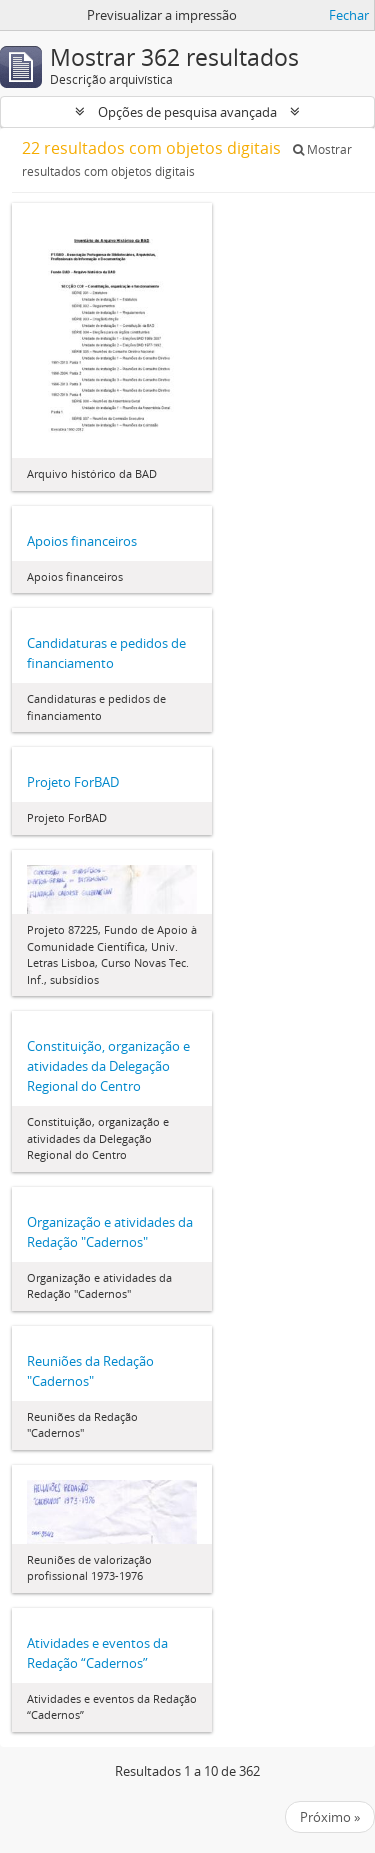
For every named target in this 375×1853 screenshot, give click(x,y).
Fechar (349, 15)
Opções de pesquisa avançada (187, 112)
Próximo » (330, 1817)
